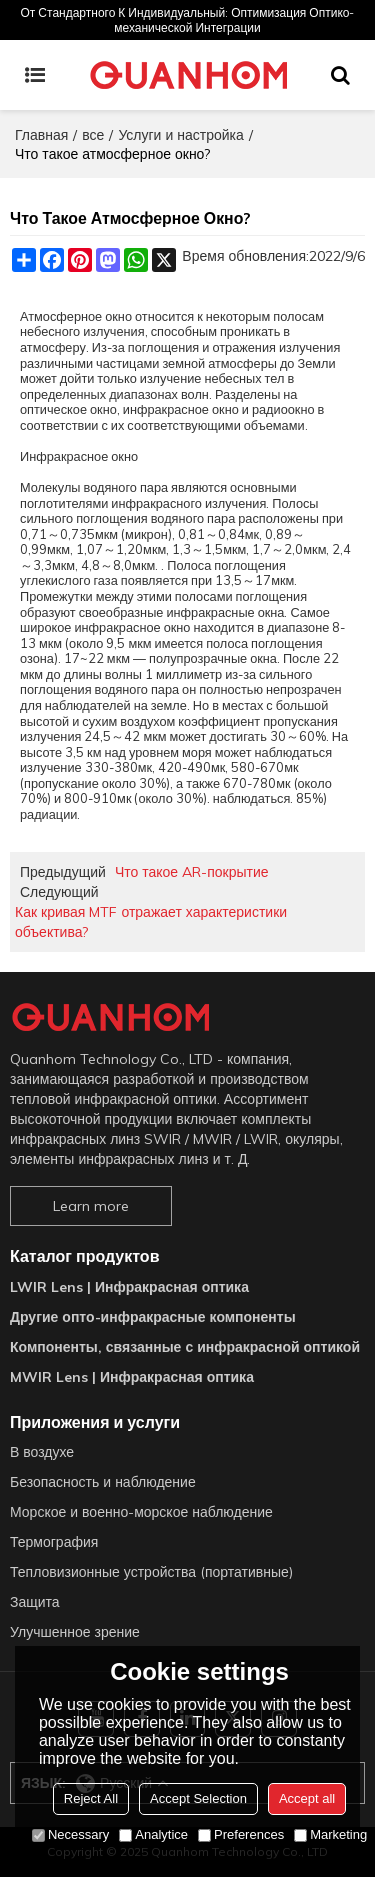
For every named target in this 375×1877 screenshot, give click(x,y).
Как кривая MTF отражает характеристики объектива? (151, 922)
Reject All (91, 1798)
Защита (35, 1602)
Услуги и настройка (180, 135)
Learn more (91, 1206)
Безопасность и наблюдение (103, 1482)
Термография (54, 1542)
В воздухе (42, 1452)
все (93, 135)
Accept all (307, 1798)
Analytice (153, 1834)
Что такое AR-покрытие (192, 872)
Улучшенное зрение (75, 1632)
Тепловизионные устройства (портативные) (151, 1572)
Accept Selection (198, 1798)
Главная (41, 135)
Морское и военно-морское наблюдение (141, 1512)
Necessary (70, 1834)
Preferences (241, 1834)
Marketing (330, 1834)
